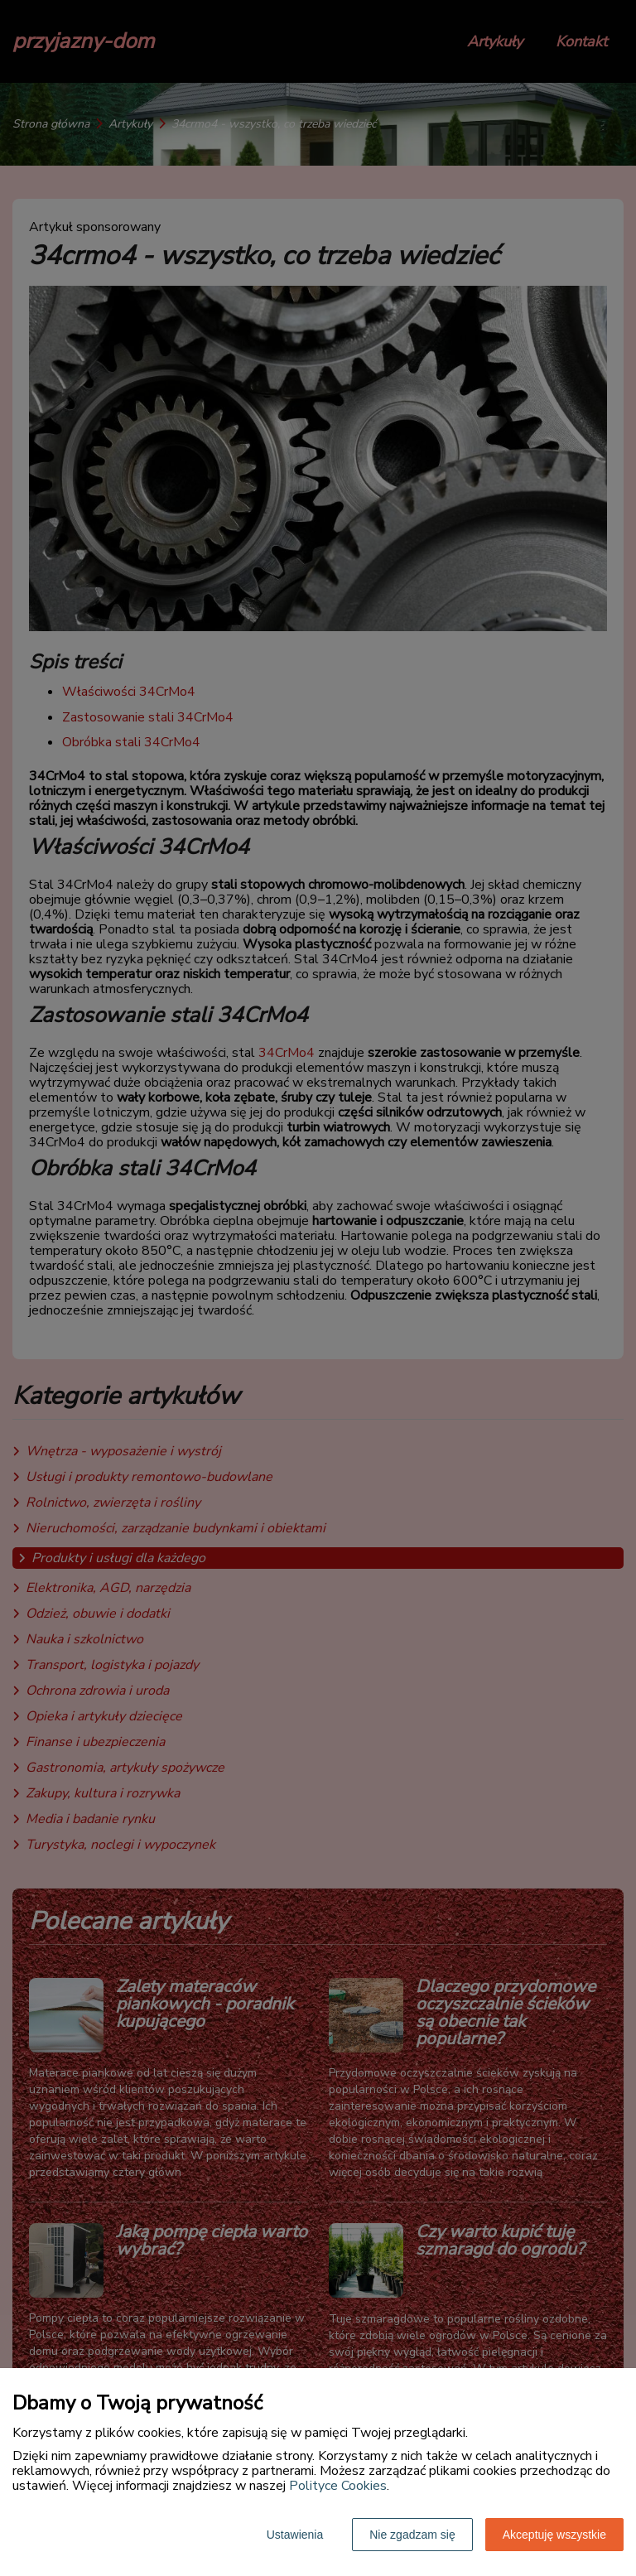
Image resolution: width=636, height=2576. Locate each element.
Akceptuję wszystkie (554, 2534)
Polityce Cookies (338, 2486)
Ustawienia (295, 2534)
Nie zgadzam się (412, 2534)
